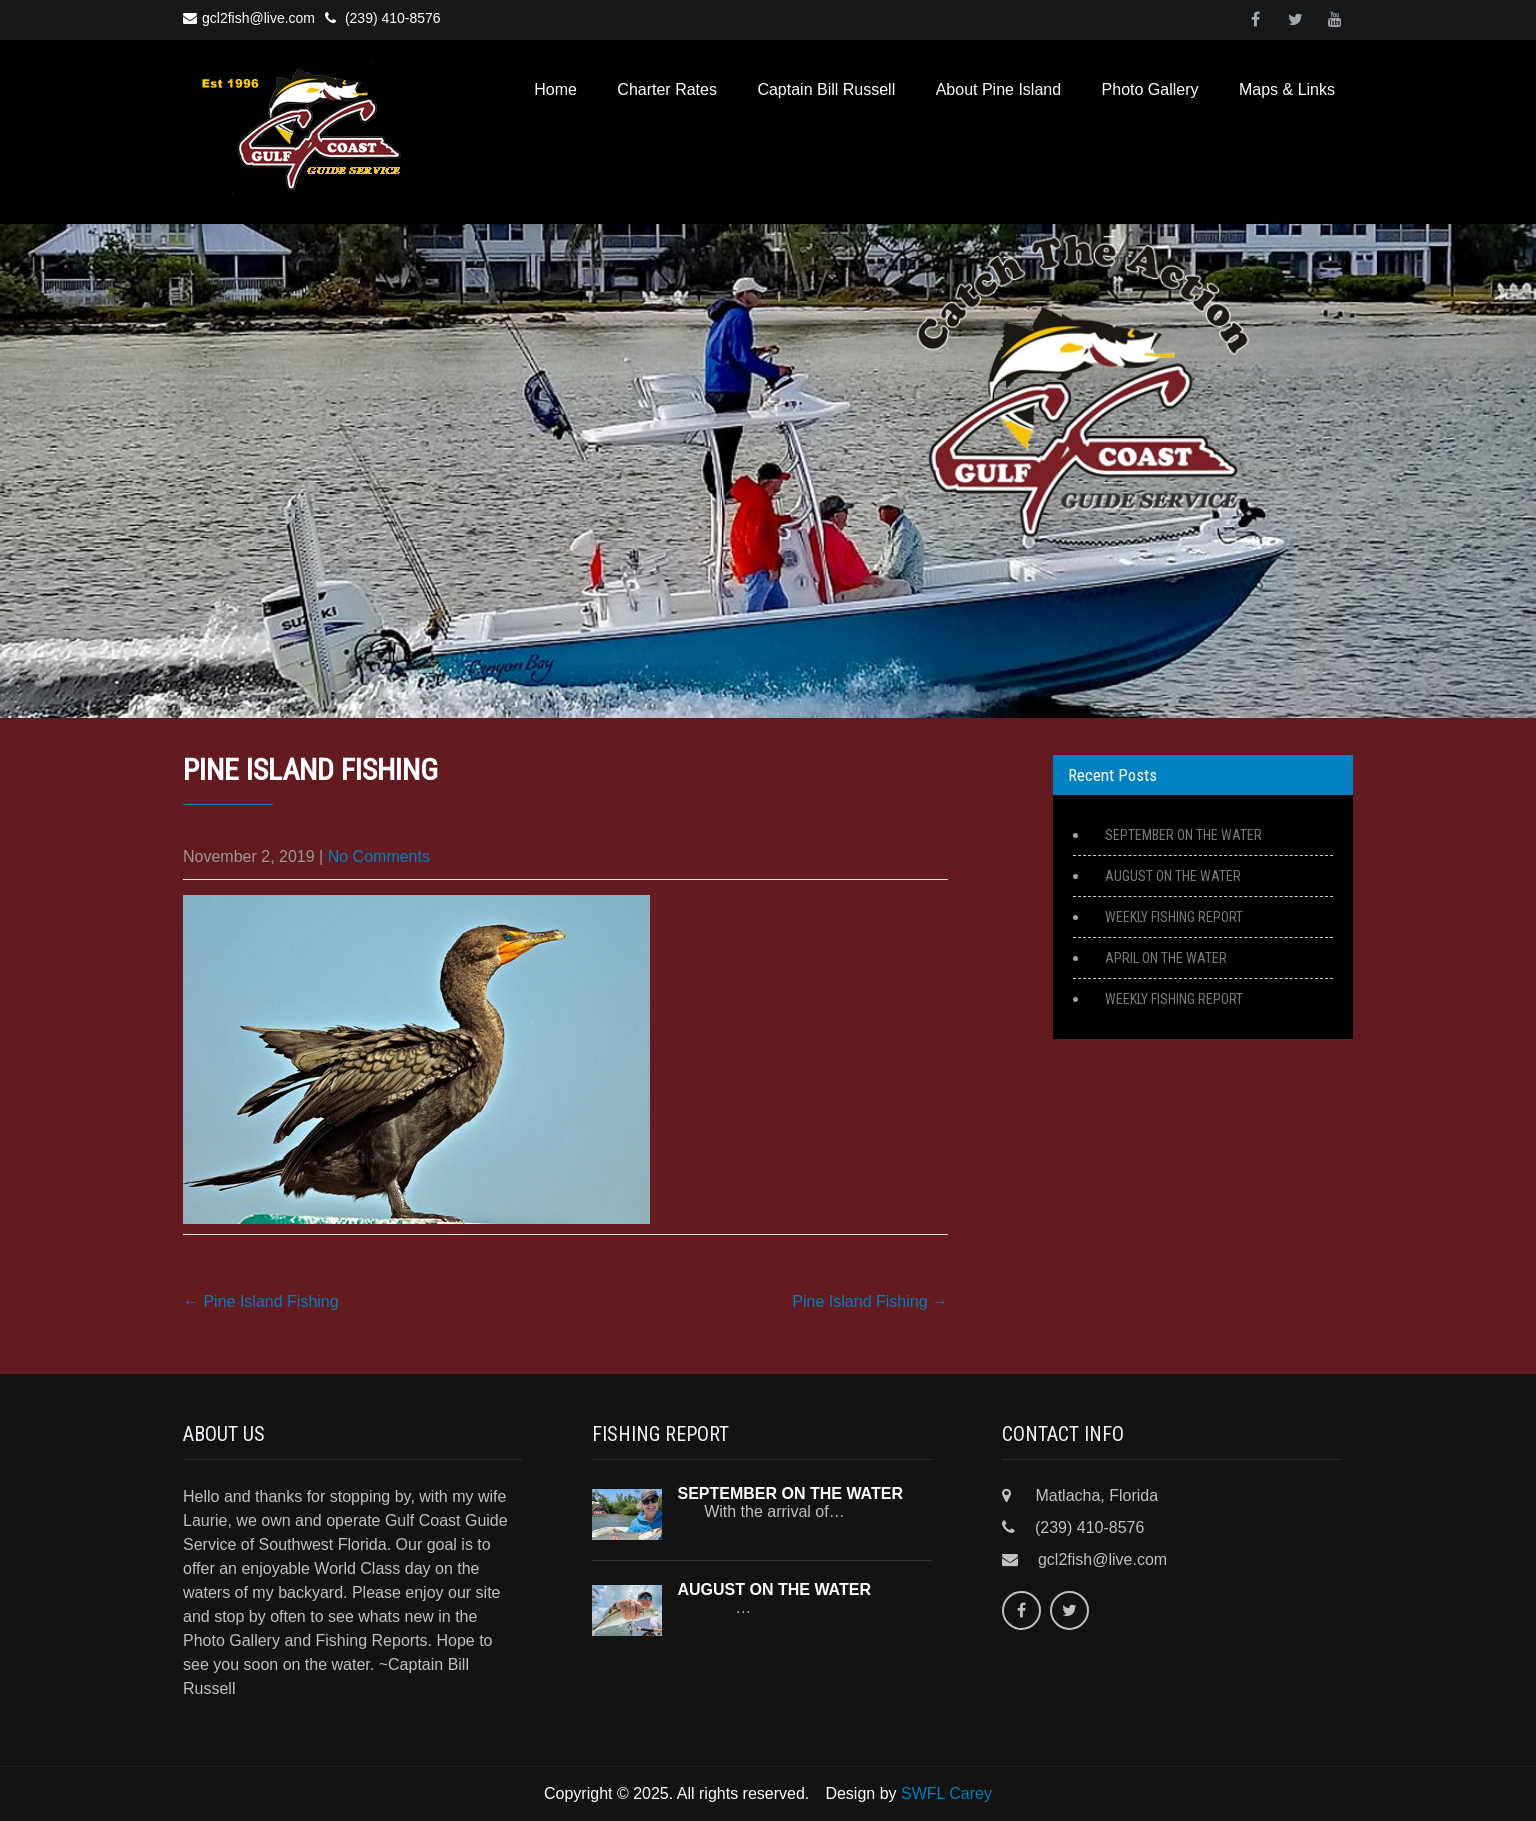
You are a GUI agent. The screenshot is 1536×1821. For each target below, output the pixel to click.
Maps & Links (1287, 89)
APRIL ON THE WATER (1166, 958)
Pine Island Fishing (261, 1301)
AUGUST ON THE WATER (1173, 876)
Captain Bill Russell (826, 89)
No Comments (379, 856)
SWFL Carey (946, 1793)
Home (555, 89)
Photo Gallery (1150, 89)
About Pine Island (998, 89)
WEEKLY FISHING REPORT (1174, 917)
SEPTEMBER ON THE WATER (1183, 835)
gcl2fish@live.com (249, 18)
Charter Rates (667, 89)
